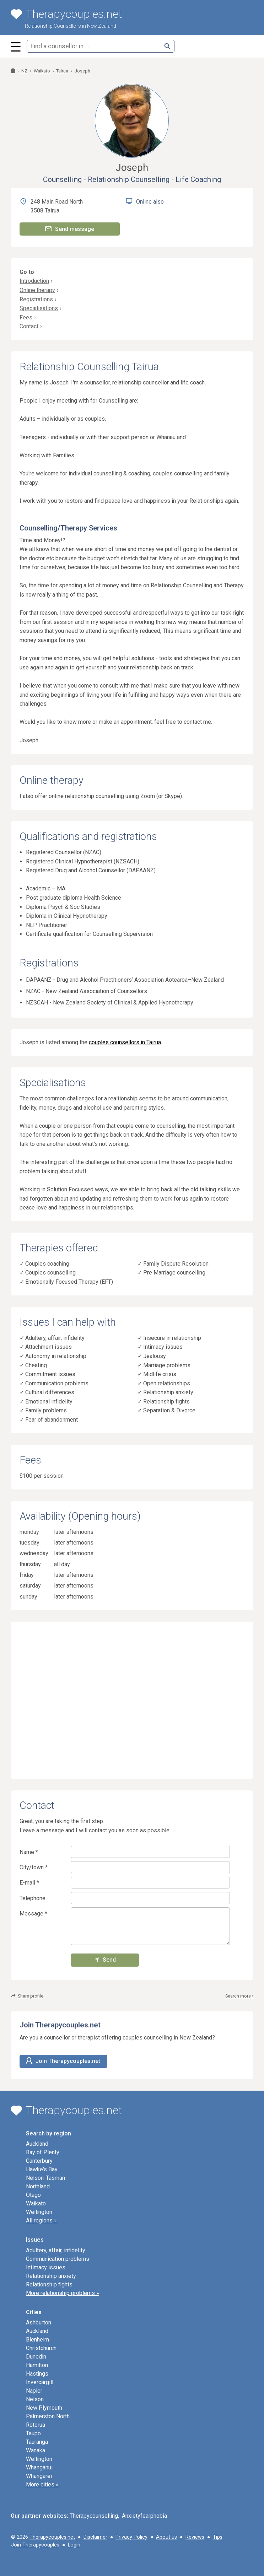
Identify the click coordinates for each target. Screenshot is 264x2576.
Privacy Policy (131, 2537)
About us (166, 2537)
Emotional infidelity (48, 1401)
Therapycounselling (94, 2515)
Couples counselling (50, 1272)
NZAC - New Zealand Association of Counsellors (86, 991)
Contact (29, 326)
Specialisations (39, 308)
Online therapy (37, 290)
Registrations (36, 299)
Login (74, 2545)
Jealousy (154, 1356)
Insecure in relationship (172, 1338)
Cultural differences (49, 1392)
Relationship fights (166, 1401)
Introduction (34, 280)
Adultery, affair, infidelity (55, 1338)
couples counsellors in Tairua (125, 1042)
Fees (26, 317)
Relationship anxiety (168, 1392)
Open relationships (166, 1383)
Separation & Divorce (169, 1410)
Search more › (239, 1996)
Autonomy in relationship (55, 1356)
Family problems (46, 1410)
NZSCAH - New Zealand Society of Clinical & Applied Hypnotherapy (109, 1002)
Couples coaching (47, 1263)
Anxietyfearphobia (144, 2515)
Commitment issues (50, 1374)
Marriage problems (166, 1365)
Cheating (36, 1365)
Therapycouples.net (52, 2537)
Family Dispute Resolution (176, 1263)
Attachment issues (48, 1346)
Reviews (194, 2537)
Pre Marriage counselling (174, 1272)
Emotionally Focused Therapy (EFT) (69, 1281)
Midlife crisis (159, 1374)
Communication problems (56, 1383)
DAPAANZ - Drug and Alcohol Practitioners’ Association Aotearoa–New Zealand (125, 979)
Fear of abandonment (51, 1419)
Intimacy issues (163, 1346)
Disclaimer (95, 2537)
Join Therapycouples (35, 2545)
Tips (217, 2537)
